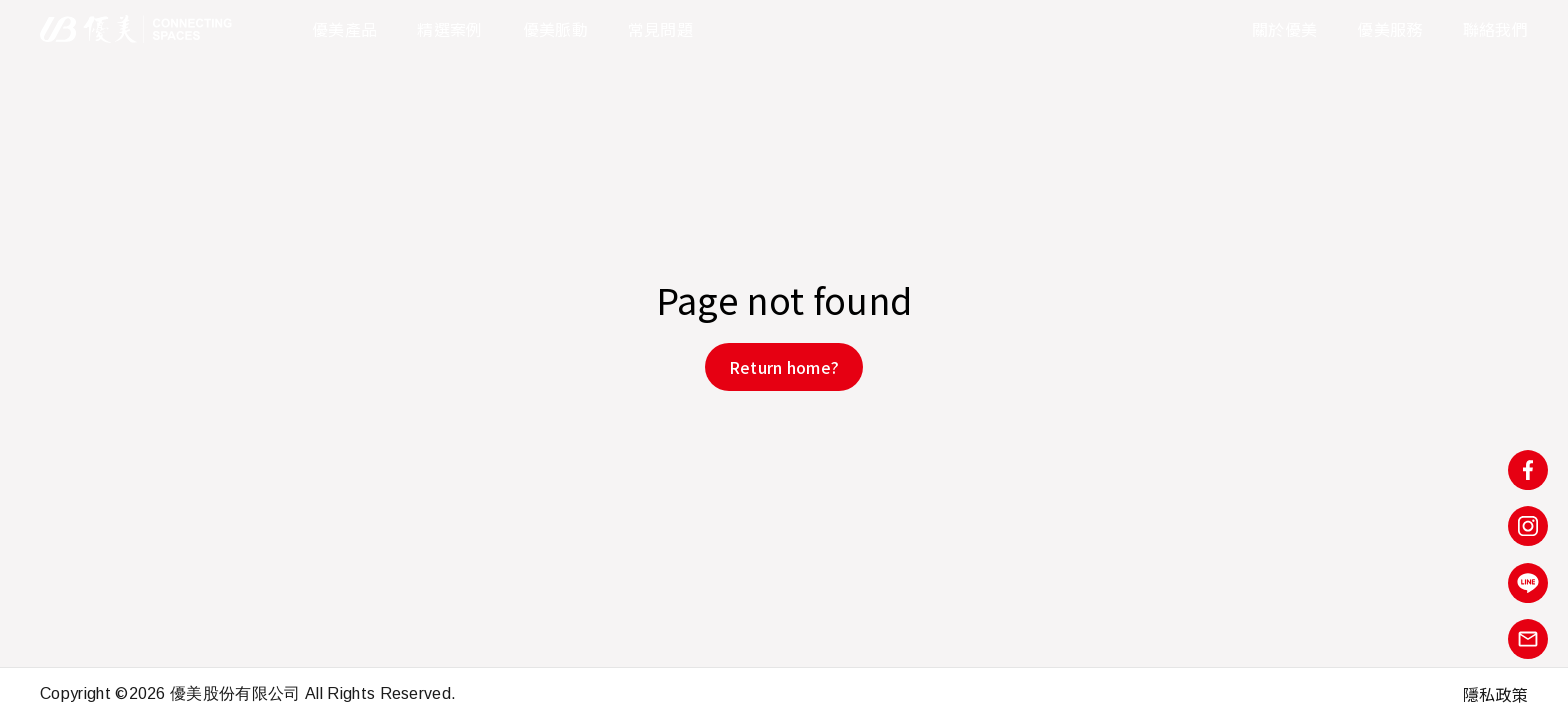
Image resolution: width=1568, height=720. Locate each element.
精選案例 (449, 29)
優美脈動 (555, 29)
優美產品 (344, 29)
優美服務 (1389, 29)
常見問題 (660, 29)
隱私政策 (1495, 694)
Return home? (784, 367)
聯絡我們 (1495, 29)
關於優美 (1284, 29)
